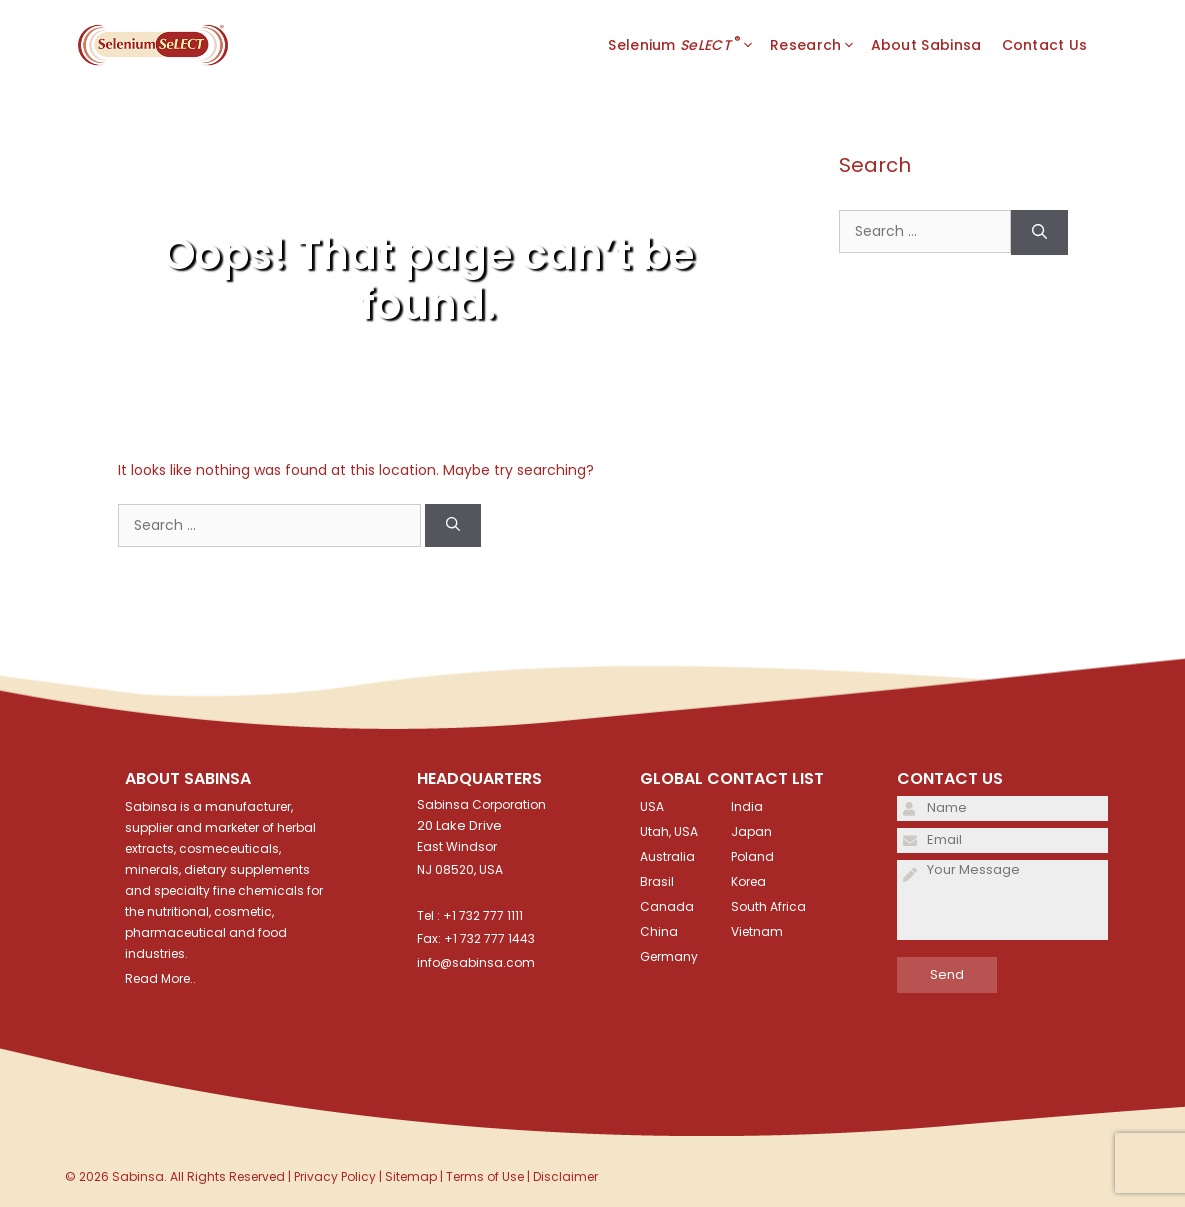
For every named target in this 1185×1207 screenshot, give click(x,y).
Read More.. (160, 978)
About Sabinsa (926, 45)
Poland (752, 856)
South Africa (768, 906)
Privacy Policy (335, 1176)
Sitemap (411, 1176)
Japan (751, 831)
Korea (748, 881)
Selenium (689, 45)
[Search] (453, 525)
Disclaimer (565, 1176)
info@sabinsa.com (476, 962)
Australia (667, 856)
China (659, 931)
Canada (667, 906)
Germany (669, 956)
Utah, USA (669, 831)
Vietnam (757, 931)
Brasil (657, 881)
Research (820, 45)
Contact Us (1045, 45)
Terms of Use (485, 1176)
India (747, 806)
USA (652, 806)
